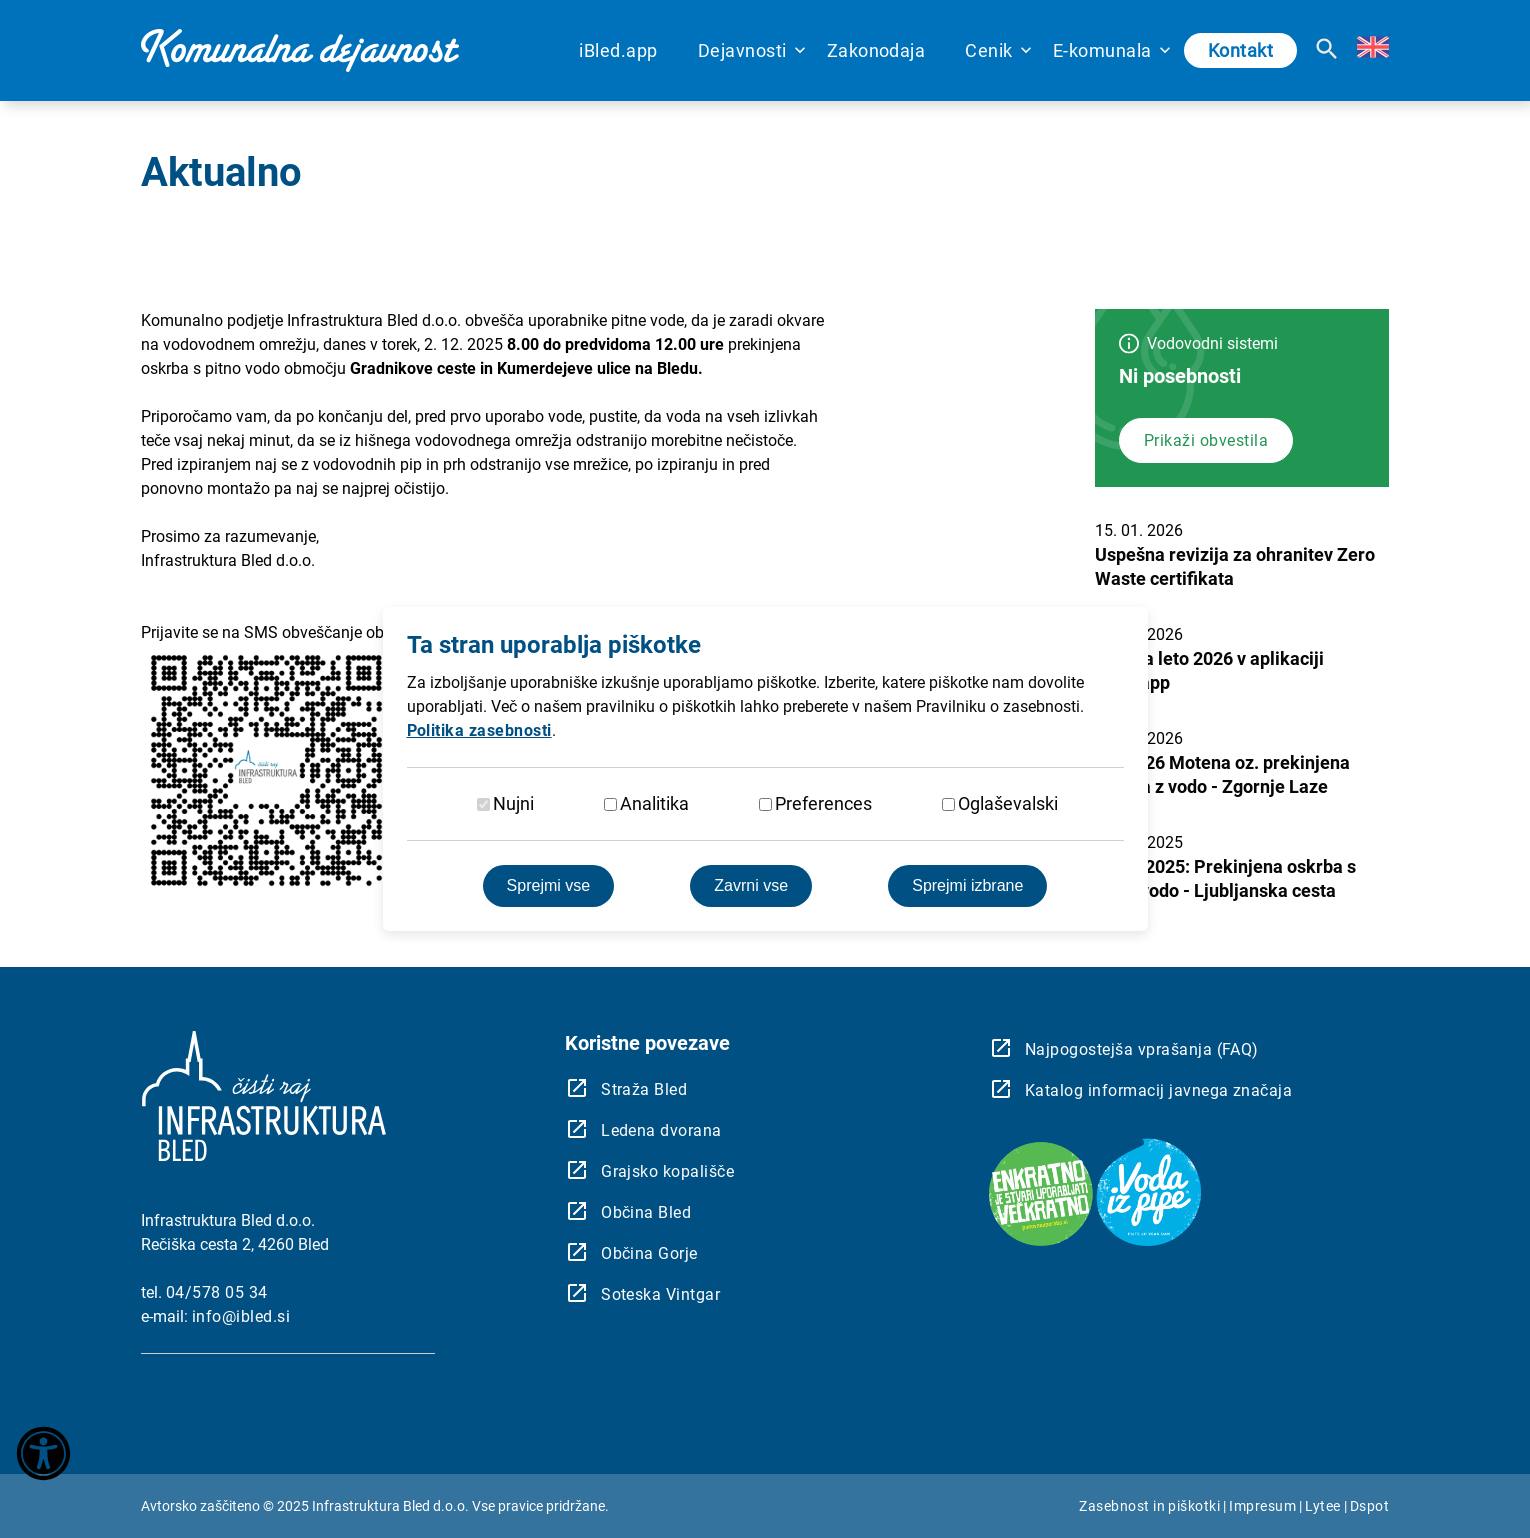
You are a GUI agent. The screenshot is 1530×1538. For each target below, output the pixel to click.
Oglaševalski (1008, 803)
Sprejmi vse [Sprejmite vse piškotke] (549, 885)
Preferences (823, 803)
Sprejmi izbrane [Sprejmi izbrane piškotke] (967, 885)
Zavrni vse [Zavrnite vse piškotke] (751, 885)
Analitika (654, 803)
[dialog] (765, 769)
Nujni (513, 803)
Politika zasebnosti (479, 730)
